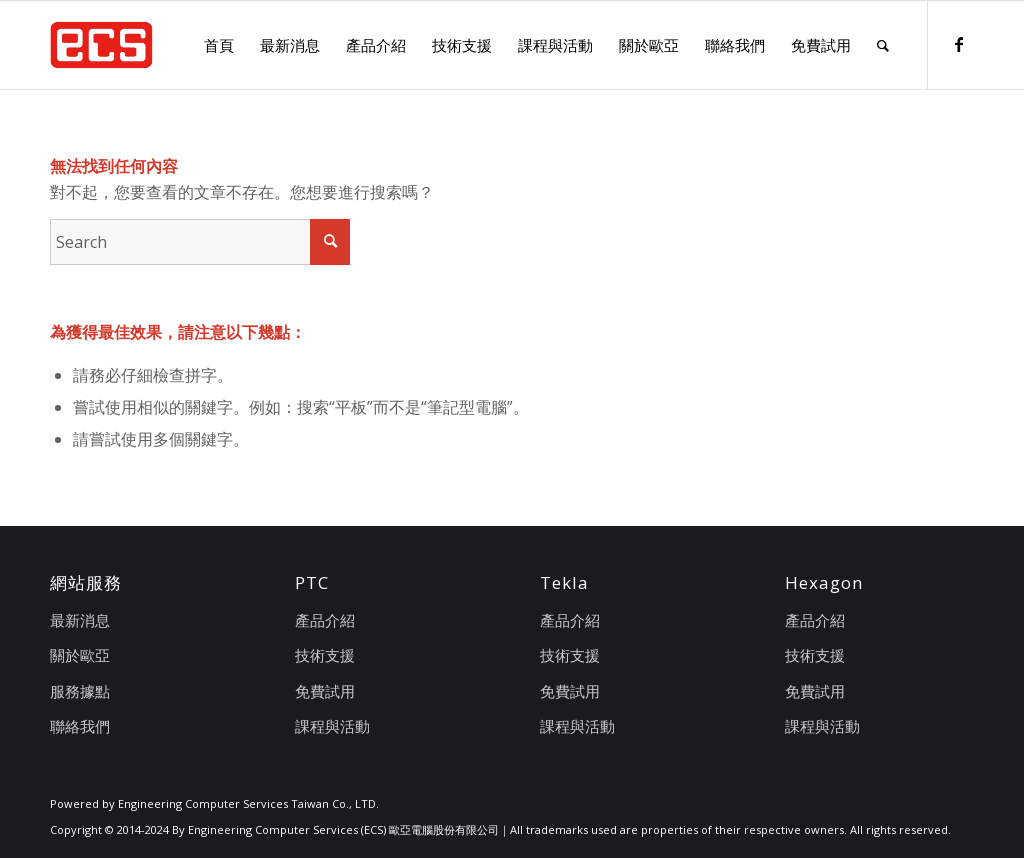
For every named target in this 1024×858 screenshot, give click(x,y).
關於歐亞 (80, 655)
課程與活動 (332, 726)
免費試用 (325, 691)
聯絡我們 (80, 726)
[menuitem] (219, 45)
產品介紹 (325, 620)
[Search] (883, 45)
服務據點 (80, 691)
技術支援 (325, 655)
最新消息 (80, 620)
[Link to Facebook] (959, 44)
